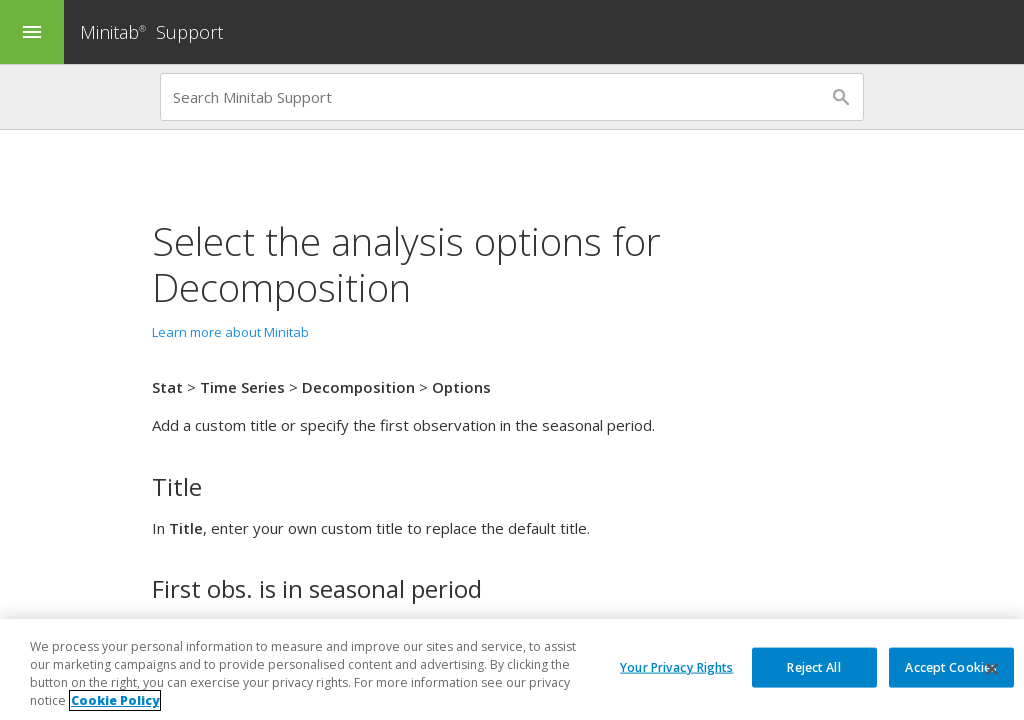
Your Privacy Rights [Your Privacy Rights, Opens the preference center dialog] (676, 666)
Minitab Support (151, 32)
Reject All (813, 666)
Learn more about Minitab (230, 332)
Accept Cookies (951, 666)
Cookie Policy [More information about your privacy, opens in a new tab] (115, 701)
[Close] (992, 670)
